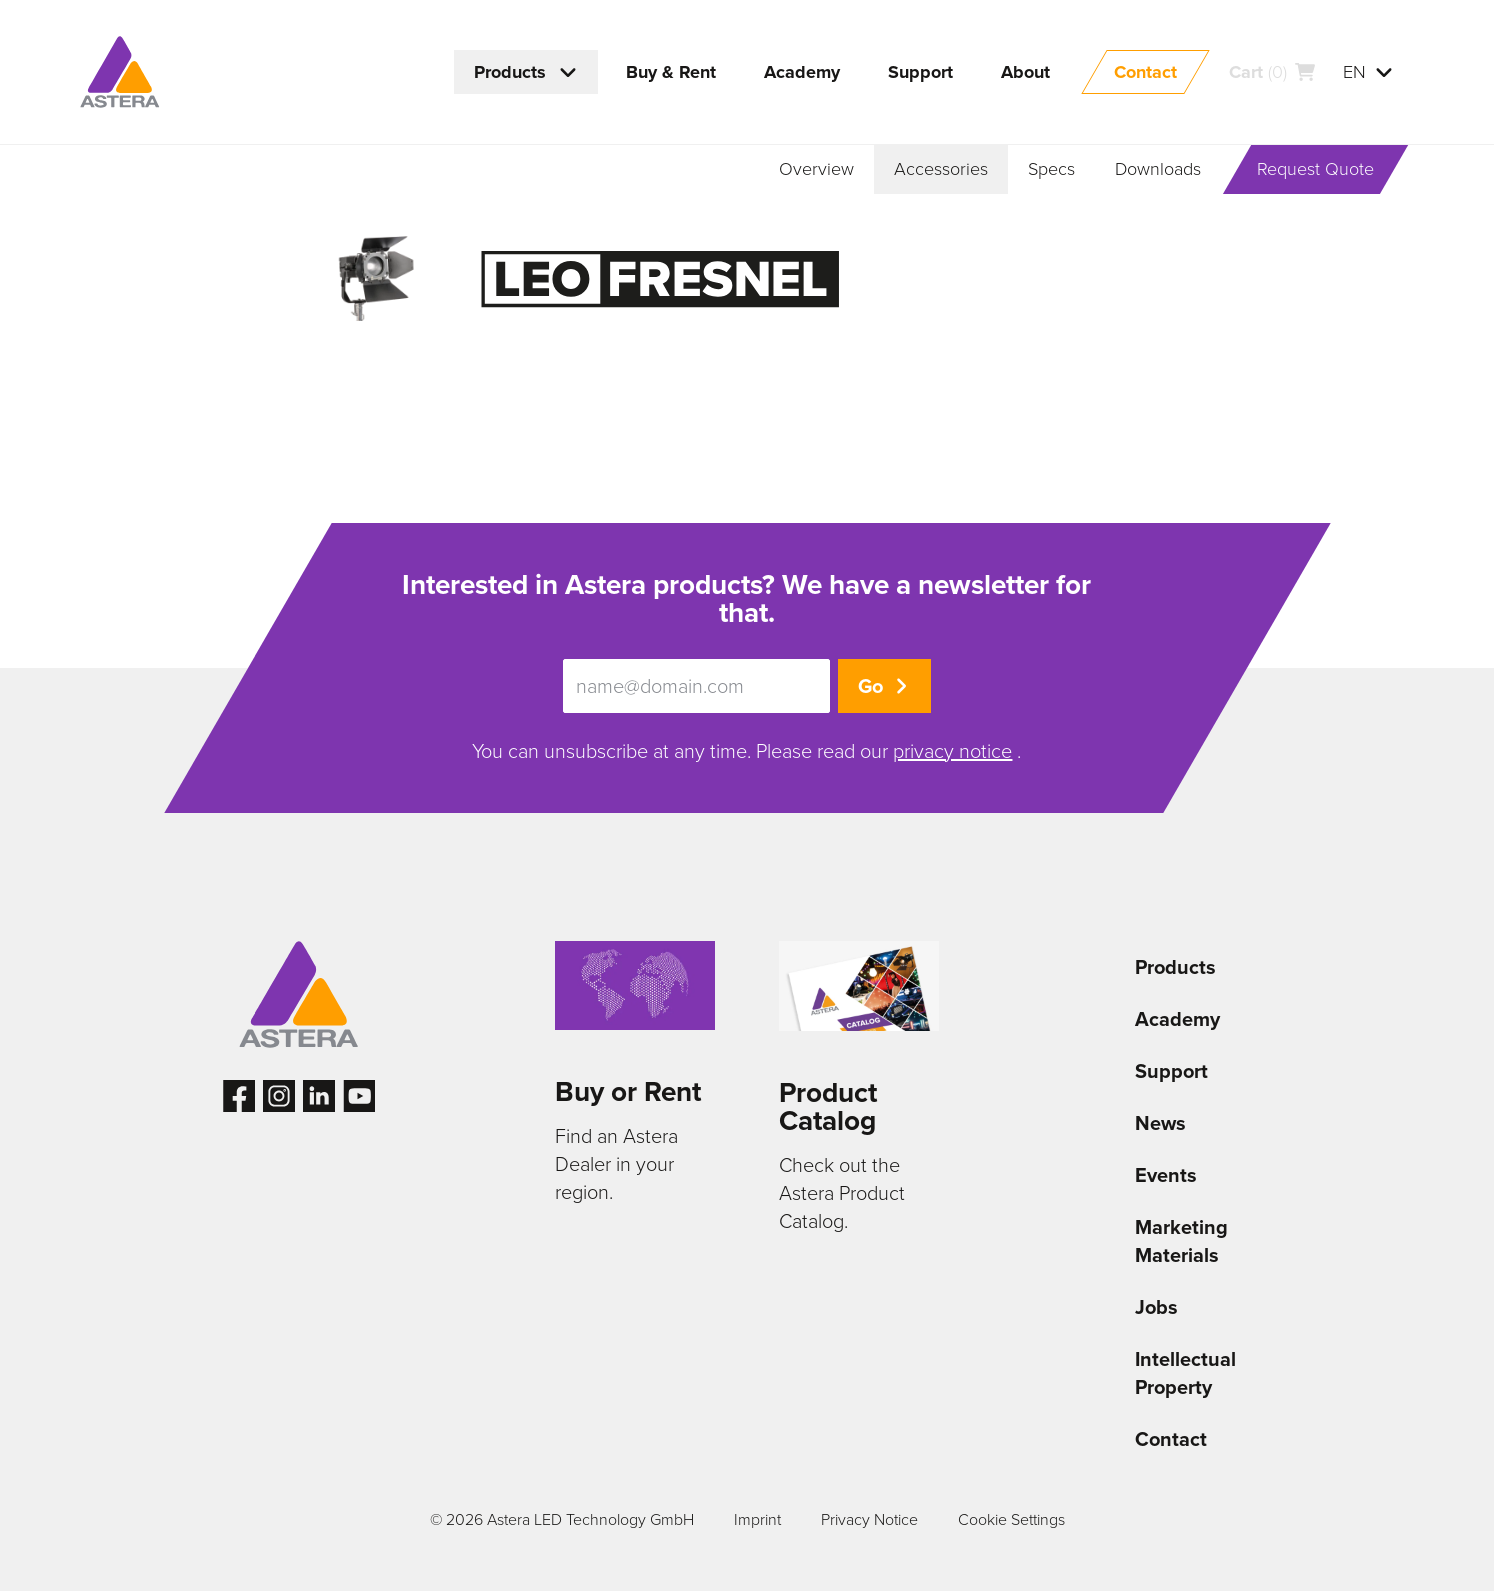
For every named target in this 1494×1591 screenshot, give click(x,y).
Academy (1177, 1019)
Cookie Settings (1011, 1519)
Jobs (1156, 1307)
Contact (1171, 1439)
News (1160, 1123)
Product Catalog (828, 1106)
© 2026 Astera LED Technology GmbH (562, 1519)
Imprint (757, 1519)
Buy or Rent (628, 1091)
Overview (816, 169)
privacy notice (952, 751)
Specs (1051, 169)
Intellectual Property (1185, 1373)
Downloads (1158, 169)
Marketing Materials (1181, 1241)
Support (1171, 1071)
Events (1166, 1175)
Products (1175, 967)
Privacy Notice (869, 1519)
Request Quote (1315, 169)
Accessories (941, 169)
